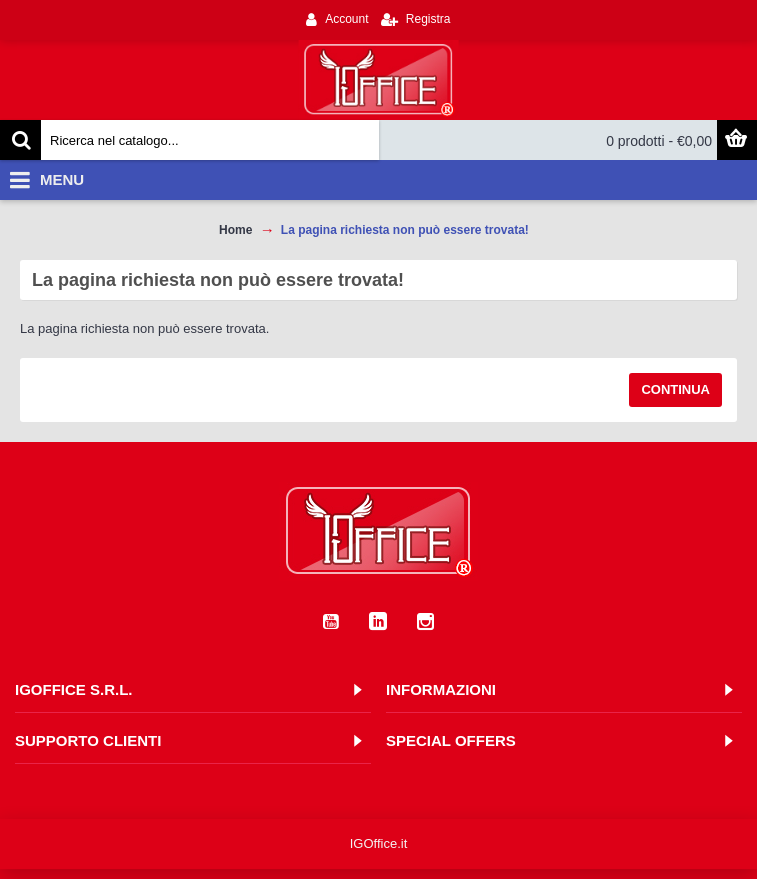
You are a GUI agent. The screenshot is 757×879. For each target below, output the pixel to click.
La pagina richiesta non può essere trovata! (405, 230)
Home (235, 230)
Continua (675, 389)
